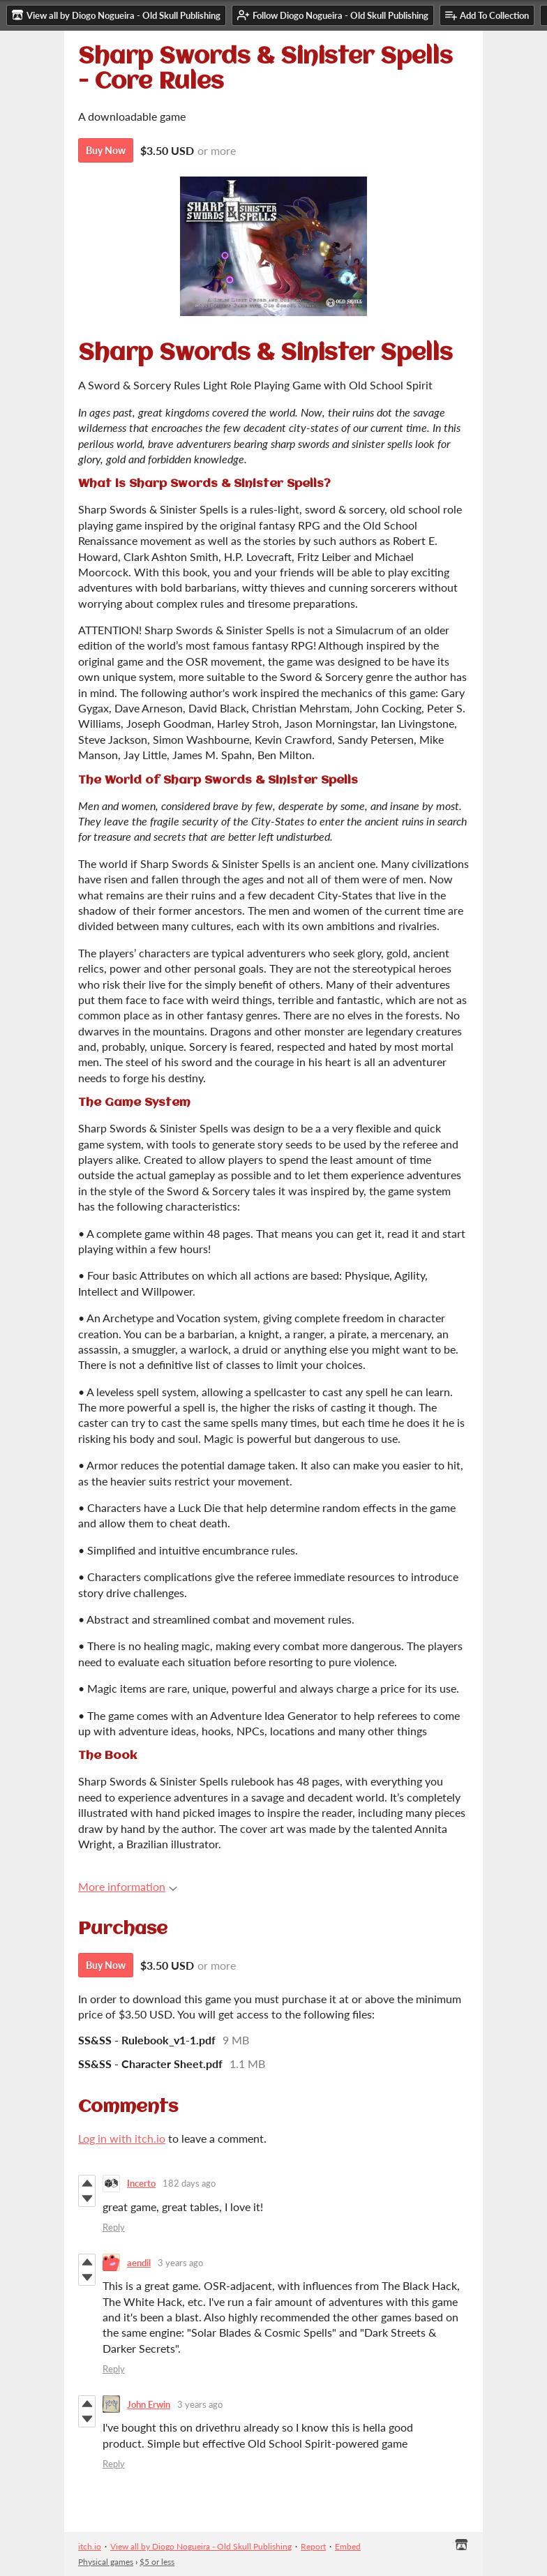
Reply (114, 2227)
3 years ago (180, 2262)
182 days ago (189, 2183)
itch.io (89, 2546)
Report (313, 2546)
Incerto (141, 2183)
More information (127, 1886)
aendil (139, 2262)
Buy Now (106, 150)
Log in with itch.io (121, 2138)
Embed (348, 2546)
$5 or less (157, 2561)
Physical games (105, 2561)
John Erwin (148, 2404)
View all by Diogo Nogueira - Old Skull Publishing (201, 2546)
